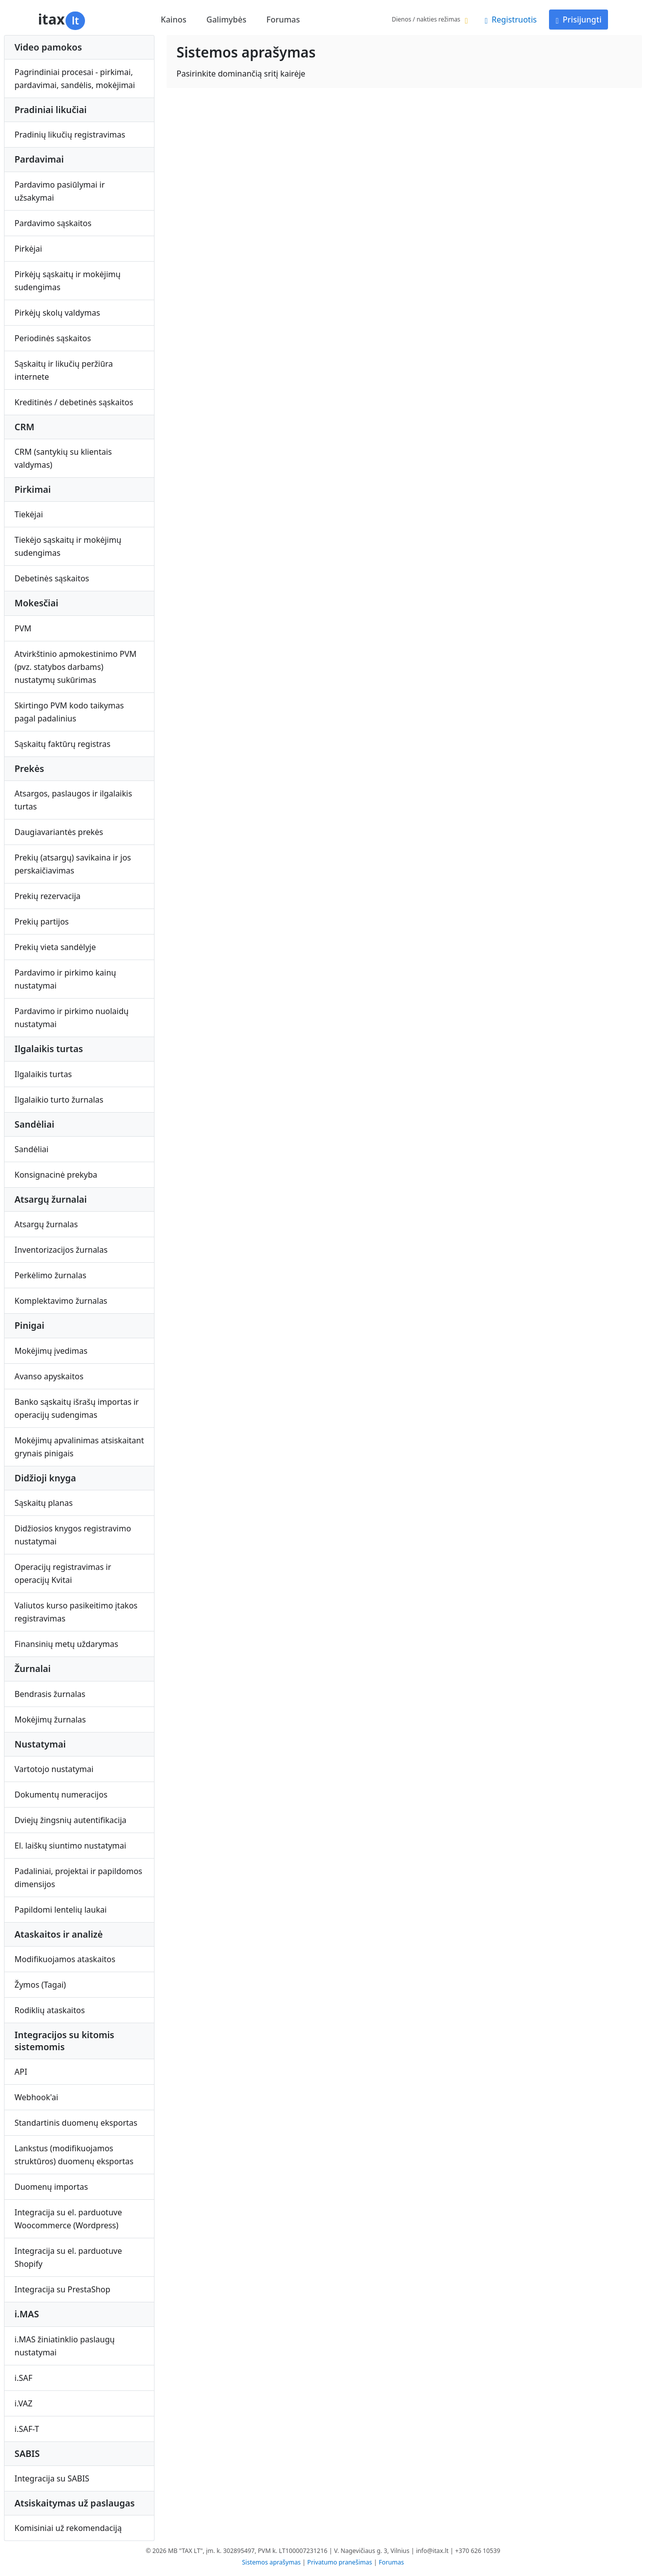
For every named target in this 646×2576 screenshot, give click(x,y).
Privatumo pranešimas (340, 2562)
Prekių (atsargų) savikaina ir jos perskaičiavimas (72, 864)
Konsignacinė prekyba (56, 1174)
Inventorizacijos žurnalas (61, 1249)
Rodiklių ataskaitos (49, 2010)
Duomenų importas (51, 2186)
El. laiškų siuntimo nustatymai (70, 1845)
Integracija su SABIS (52, 2478)
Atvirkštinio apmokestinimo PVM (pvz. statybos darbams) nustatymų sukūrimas (75, 666)
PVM (23, 628)
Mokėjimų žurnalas (50, 1719)
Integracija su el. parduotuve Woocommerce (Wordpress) (68, 2219)
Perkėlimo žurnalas (50, 1275)
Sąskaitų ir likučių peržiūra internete (63, 370)
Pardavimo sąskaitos (53, 223)
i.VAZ (23, 2403)
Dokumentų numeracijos (61, 1794)
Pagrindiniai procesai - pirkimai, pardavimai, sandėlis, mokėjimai (74, 79)
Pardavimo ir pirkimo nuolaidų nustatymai (71, 1018)
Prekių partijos (41, 921)
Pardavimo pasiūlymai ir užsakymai (59, 191)
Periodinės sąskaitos (52, 338)
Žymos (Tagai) (40, 1984)
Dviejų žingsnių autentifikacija (70, 1820)
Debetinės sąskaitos (51, 578)
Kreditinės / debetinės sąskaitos (73, 402)
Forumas (283, 19)
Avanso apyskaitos (49, 1376)
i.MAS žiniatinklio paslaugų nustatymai (64, 2346)
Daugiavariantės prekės (58, 831)
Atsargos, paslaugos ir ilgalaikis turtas (73, 800)
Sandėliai (31, 1149)
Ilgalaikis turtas (43, 1074)
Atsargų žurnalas (46, 1224)
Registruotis (510, 19)
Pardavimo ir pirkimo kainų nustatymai (65, 979)
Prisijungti (579, 19)
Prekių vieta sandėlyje (55, 947)
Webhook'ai (36, 2097)
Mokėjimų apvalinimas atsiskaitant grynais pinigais (79, 1447)
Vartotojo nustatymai (54, 1769)
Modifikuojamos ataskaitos (65, 1959)
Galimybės (226, 19)
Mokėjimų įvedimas (51, 1350)
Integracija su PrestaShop (62, 2289)
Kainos (173, 19)
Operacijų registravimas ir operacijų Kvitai (62, 1573)
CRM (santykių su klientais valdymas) (63, 458)
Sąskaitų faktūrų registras (62, 743)
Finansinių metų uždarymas (66, 1643)
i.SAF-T (26, 2428)
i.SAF (23, 2377)
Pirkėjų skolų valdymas (57, 312)
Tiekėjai (28, 514)
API (20, 2071)
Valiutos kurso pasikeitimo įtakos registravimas (76, 1612)
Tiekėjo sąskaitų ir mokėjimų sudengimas (68, 546)
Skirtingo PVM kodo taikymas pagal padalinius (69, 712)
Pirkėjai (28, 248)
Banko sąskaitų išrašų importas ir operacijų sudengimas (76, 1408)
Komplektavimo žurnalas (61, 1300)
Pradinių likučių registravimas (69, 134)
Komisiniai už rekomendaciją (68, 2527)
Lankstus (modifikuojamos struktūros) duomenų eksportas (74, 2155)
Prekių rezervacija (47, 896)
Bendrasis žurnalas (50, 1693)
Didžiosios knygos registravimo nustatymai (72, 1535)
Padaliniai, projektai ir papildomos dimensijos (78, 1878)
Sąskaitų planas (43, 1502)
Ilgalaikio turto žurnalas (59, 1099)
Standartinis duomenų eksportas (76, 2122)
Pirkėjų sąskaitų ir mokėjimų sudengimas (67, 281)
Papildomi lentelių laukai (60, 1909)
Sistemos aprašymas (271, 2562)
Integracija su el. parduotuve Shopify (68, 2257)
